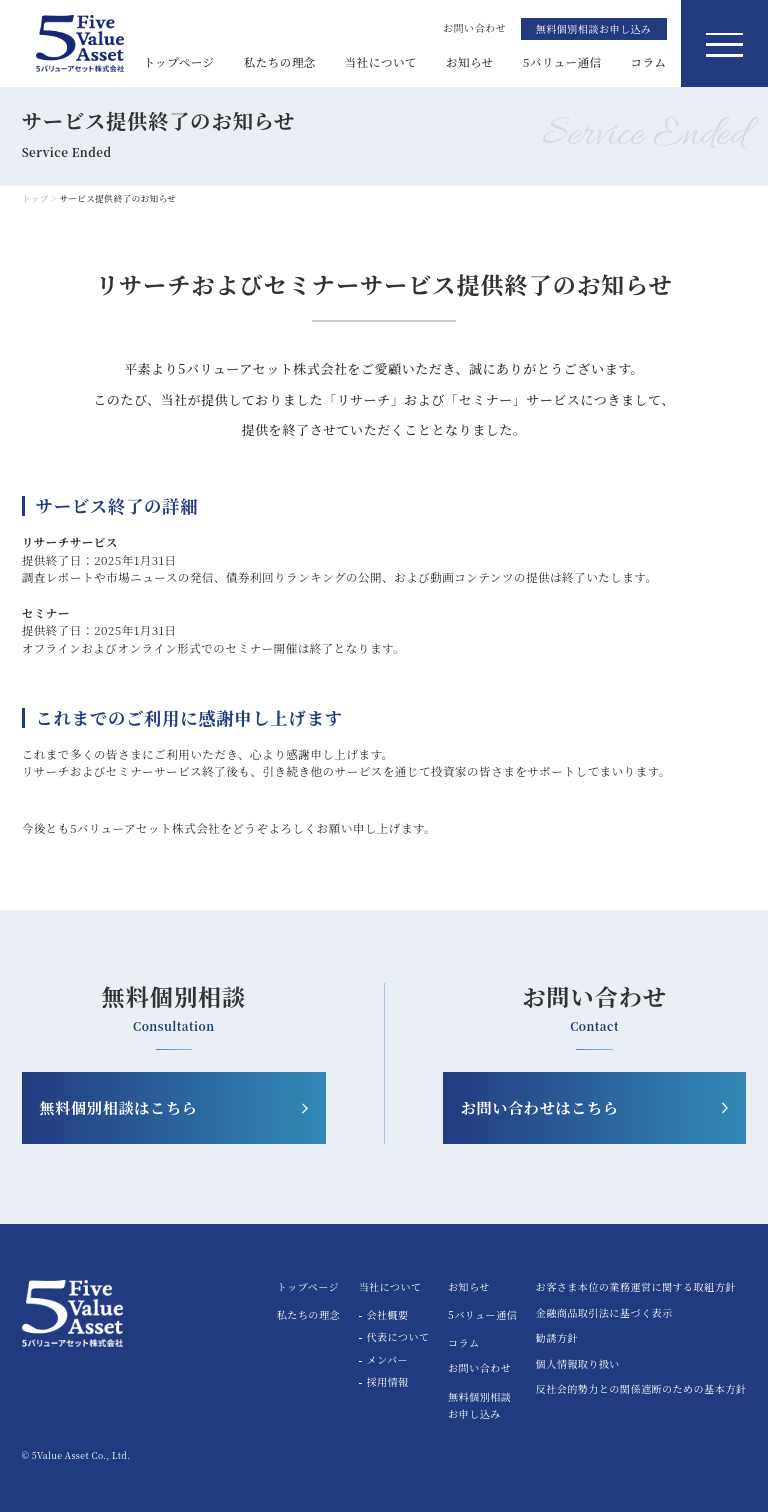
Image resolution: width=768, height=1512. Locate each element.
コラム (649, 62)
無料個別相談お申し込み (594, 28)
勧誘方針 (557, 1339)
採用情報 (388, 1382)
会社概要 (388, 1315)
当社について (381, 62)
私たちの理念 (280, 62)
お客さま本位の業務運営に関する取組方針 (636, 1288)
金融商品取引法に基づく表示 (604, 1314)
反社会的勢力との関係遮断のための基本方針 (641, 1390)
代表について (398, 1337)
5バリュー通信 (562, 62)
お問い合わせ (479, 1367)
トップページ (178, 62)
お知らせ (470, 62)
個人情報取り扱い (578, 1365)
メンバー (387, 1360)
